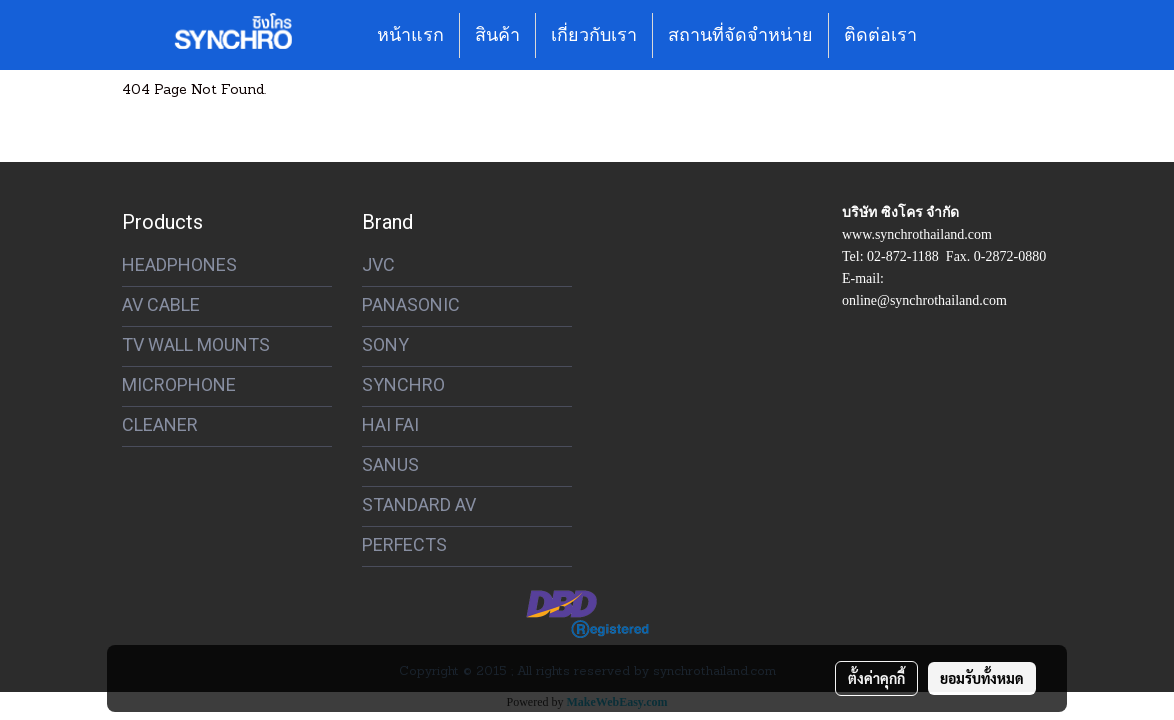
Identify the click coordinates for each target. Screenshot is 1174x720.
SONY (385, 344)
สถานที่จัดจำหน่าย (740, 35)
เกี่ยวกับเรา (594, 35)
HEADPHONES (179, 264)
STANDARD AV (419, 504)
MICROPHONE (179, 384)
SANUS (390, 464)
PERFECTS (404, 544)
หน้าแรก (410, 35)
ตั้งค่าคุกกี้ (876, 678)
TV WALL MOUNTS (196, 344)
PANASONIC (411, 304)
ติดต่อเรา (880, 35)
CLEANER (160, 424)
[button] (950, 35)
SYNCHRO (403, 384)
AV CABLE (161, 304)
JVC (378, 264)
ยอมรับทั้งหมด (982, 678)
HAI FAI (390, 424)
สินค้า (497, 35)
